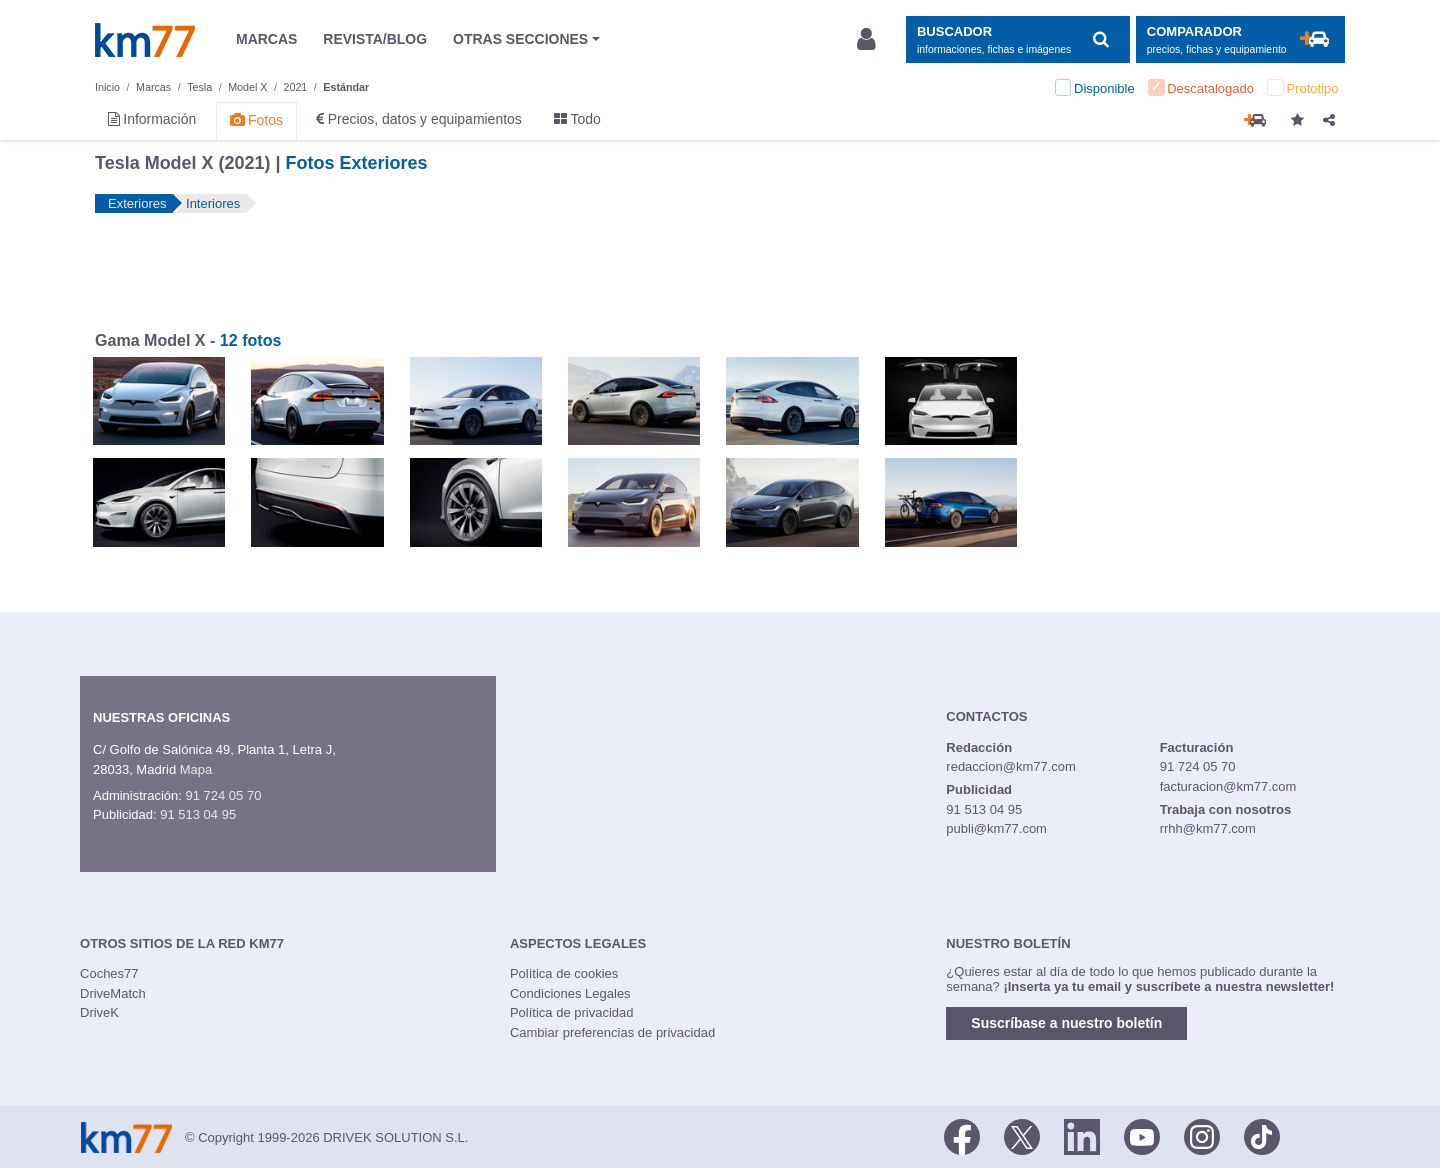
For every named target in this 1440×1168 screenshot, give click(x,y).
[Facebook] (962, 1136)
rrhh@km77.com (1208, 828)
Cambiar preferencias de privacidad (612, 1032)
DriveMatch (113, 993)
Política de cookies (564, 973)
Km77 (145, 40)
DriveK (99, 1012)
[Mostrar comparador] (1240, 39)
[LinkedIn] (1082, 1136)
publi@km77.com (996, 828)
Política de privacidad (572, 1012)
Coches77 (109, 973)
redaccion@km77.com (1011, 766)
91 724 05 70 (223, 795)
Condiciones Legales (570, 993)
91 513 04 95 (198, 814)
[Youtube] (1142, 1136)
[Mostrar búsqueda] (1017, 39)
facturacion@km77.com (1228, 786)
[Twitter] (1022, 1136)
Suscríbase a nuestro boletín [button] (1066, 1023)
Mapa (196, 769)
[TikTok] (1262, 1136)
